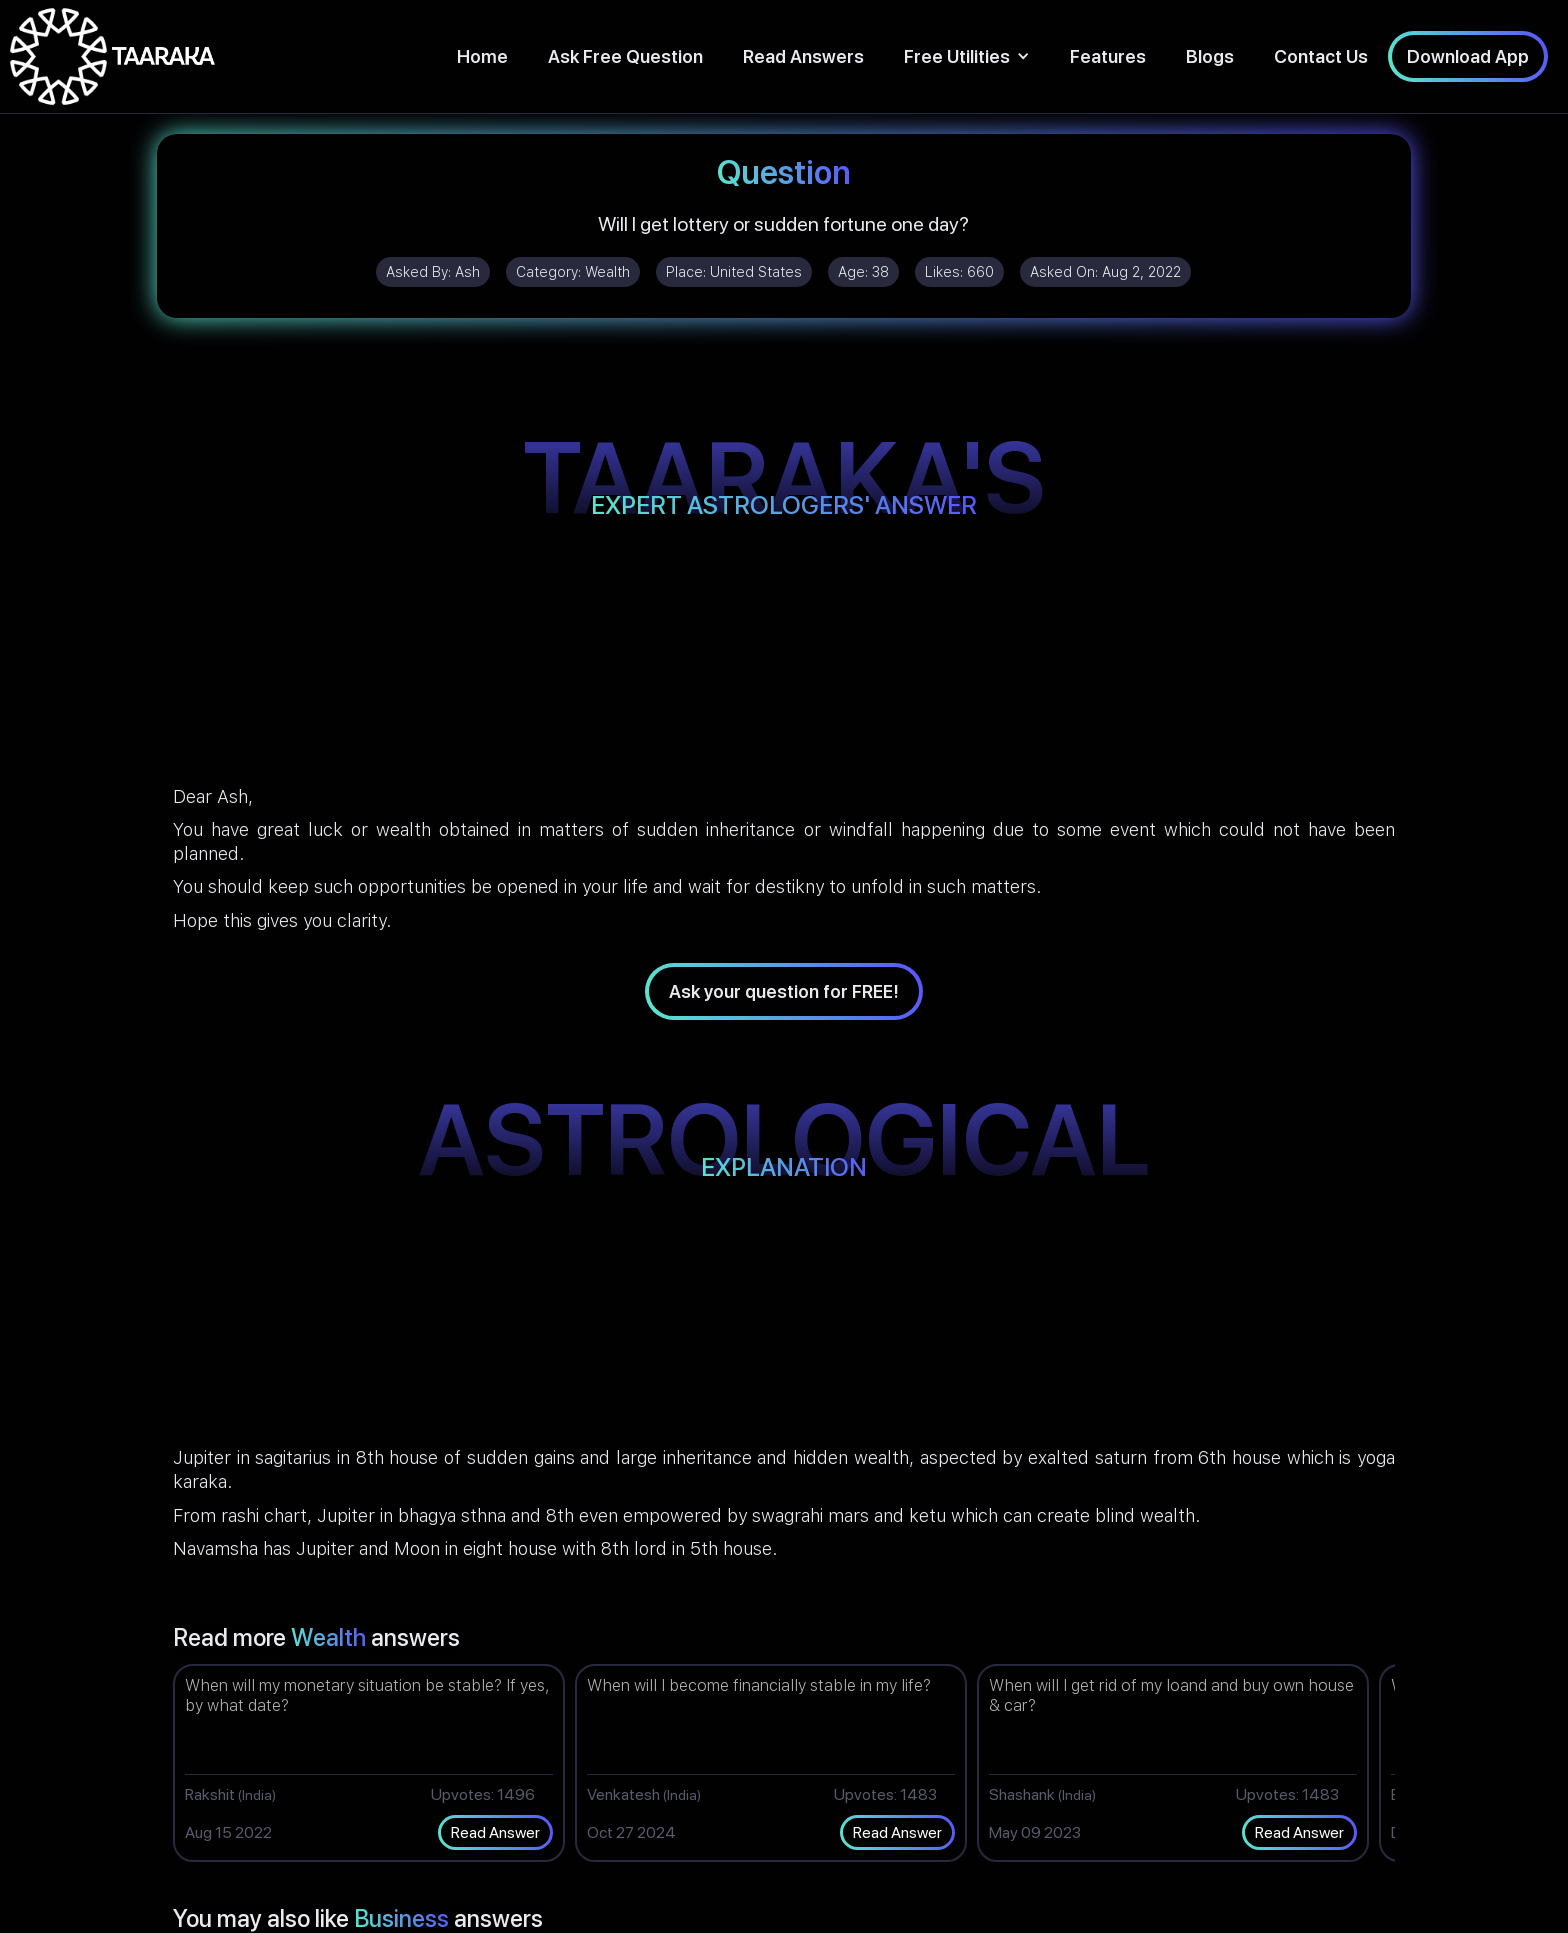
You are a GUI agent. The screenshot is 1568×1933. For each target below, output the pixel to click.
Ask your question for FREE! (784, 991)
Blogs (1210, 56)
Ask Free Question (625, 56)
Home (482, 56)
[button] (967, 56)
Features (1108, 56)
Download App (1468, 56)
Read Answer (495, 1832)
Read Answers (803, 56)
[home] (112, 56)
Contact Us (1321, 56)
